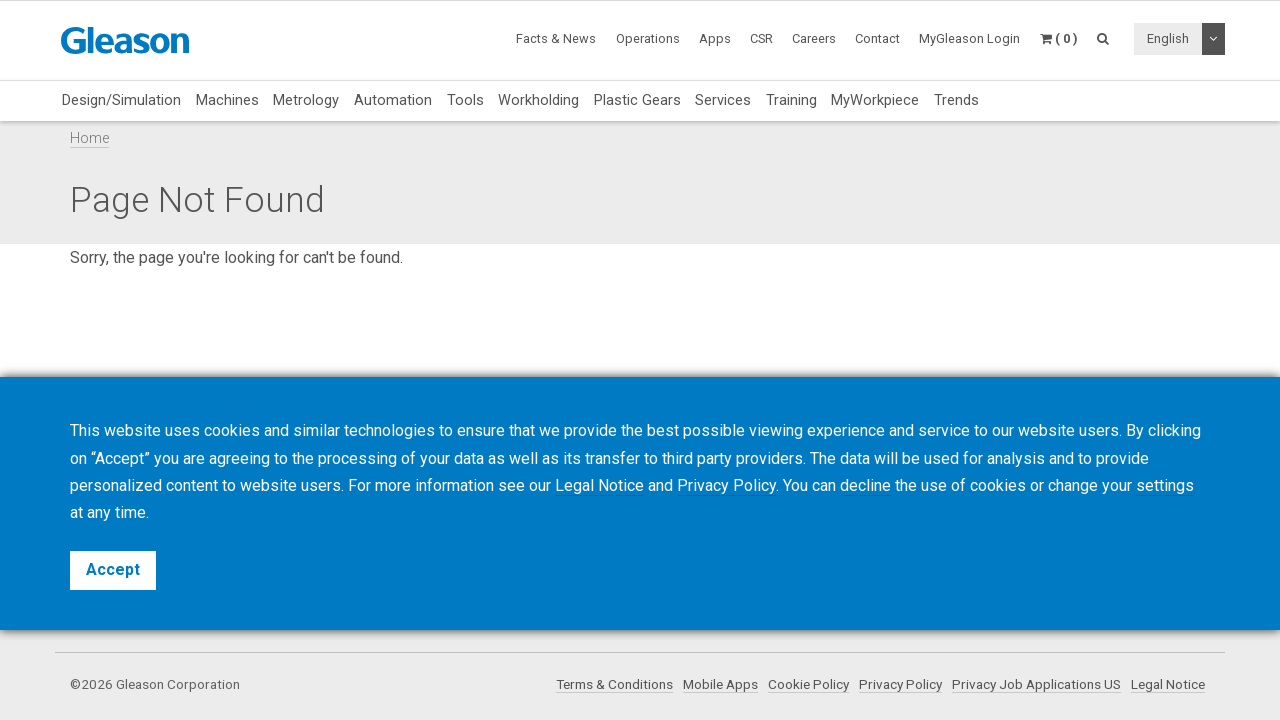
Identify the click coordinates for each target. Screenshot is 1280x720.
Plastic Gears (637, 100)
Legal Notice (1168, 684)
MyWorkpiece (875, 100)
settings (1165, 485)
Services (723, 100)
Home (89, 138)
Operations (648, 38)
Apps (715, 38)
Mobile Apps (720, 684)
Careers (814, 38)
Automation (393, 100)
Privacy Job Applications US (1036, 684)
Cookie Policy (808, 684)
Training (791, 100)
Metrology (306, 100)
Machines (227, 100)
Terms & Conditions (614, 684)
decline (865, 485)
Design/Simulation (121, 100)
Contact (877, 38)
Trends (956, 100)
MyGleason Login (969, 38)
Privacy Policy (900, 684)
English (1168, 38)
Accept (113, 569)
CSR (761, 38)
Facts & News (556, 38)
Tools (465, 100)
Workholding (538, 100)
